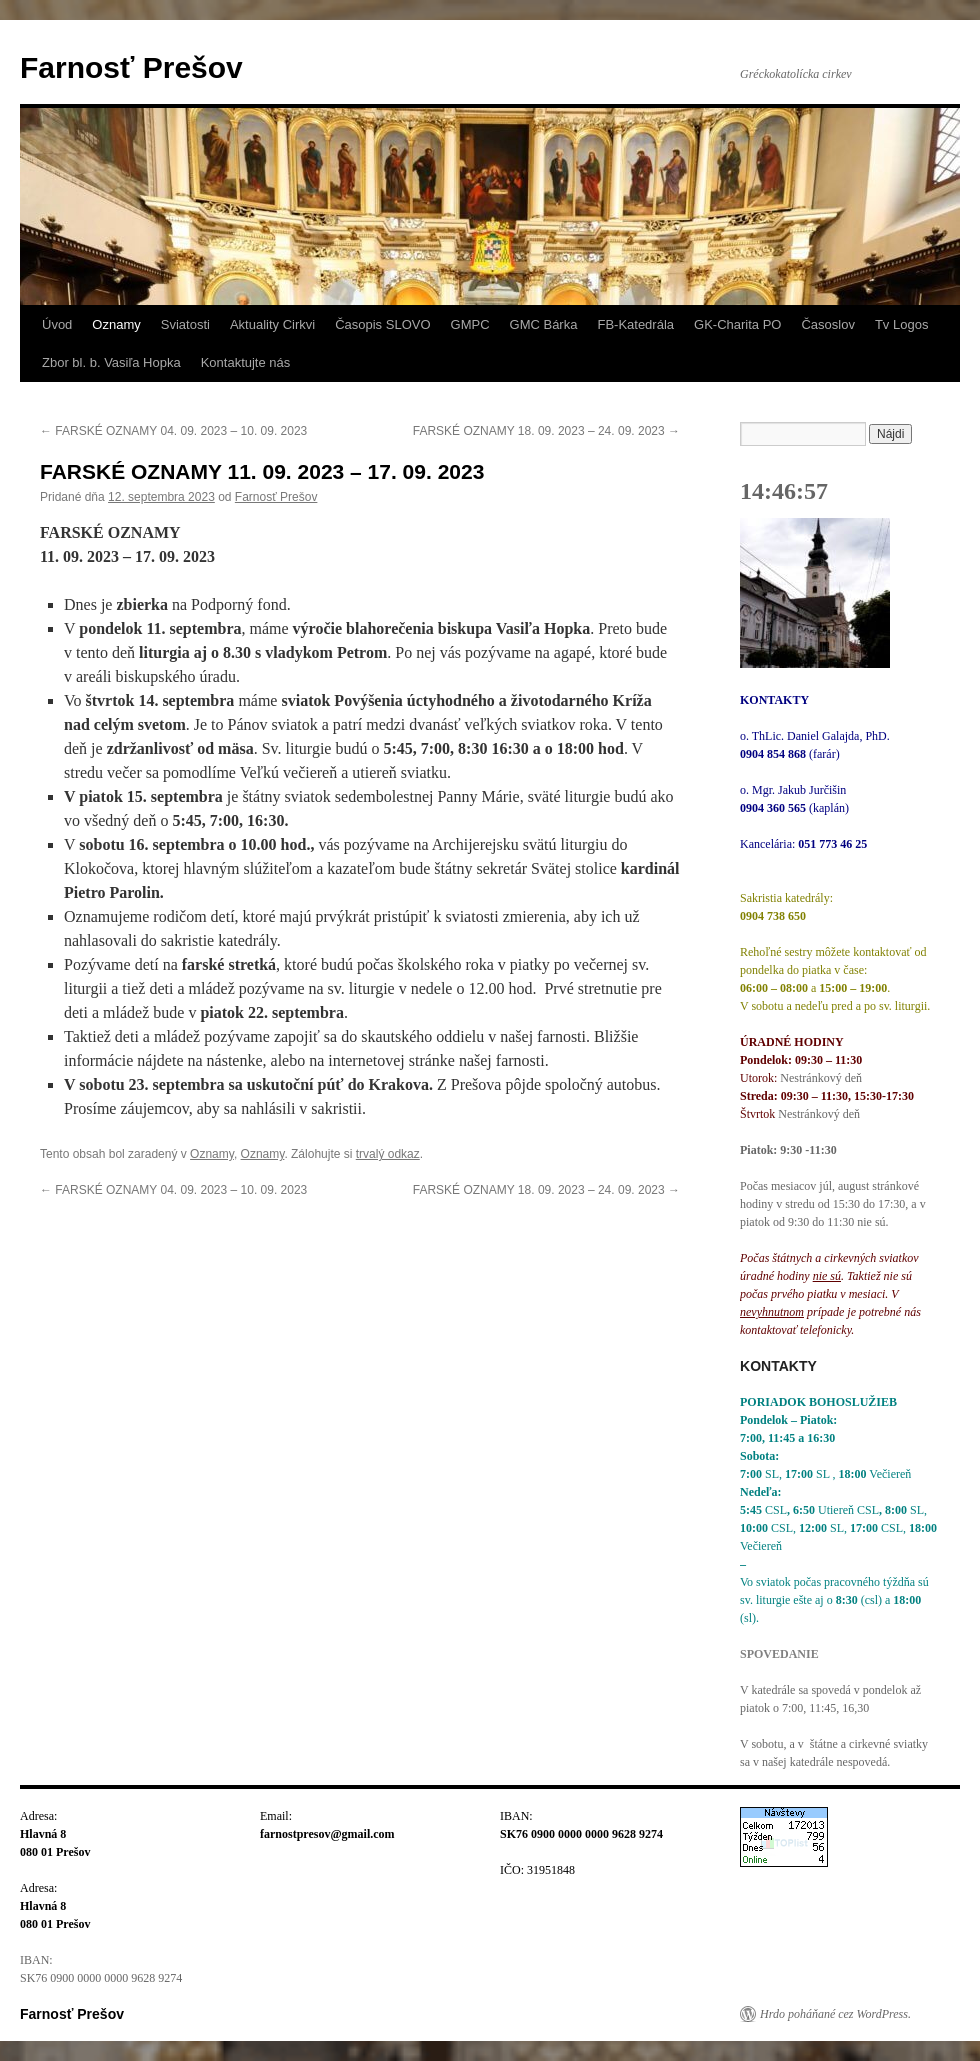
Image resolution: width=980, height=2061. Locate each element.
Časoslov (827, 324)
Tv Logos (901, 324)
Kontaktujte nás (246, 362)
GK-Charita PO (737, 324)
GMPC (470, 324)
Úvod (57, 324)
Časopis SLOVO (382, 324)
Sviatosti (185, 324)
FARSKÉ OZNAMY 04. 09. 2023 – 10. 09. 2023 (173, 431)
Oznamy (116, 324)
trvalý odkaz (388, 1154)
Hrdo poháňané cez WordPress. (835, 2014)
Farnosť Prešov (131, 67)
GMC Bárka (544, 324)
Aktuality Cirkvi (272, 324)
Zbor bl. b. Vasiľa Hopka (111, 362)
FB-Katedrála (635, 324)
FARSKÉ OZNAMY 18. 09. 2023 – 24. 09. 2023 (546, 431)
